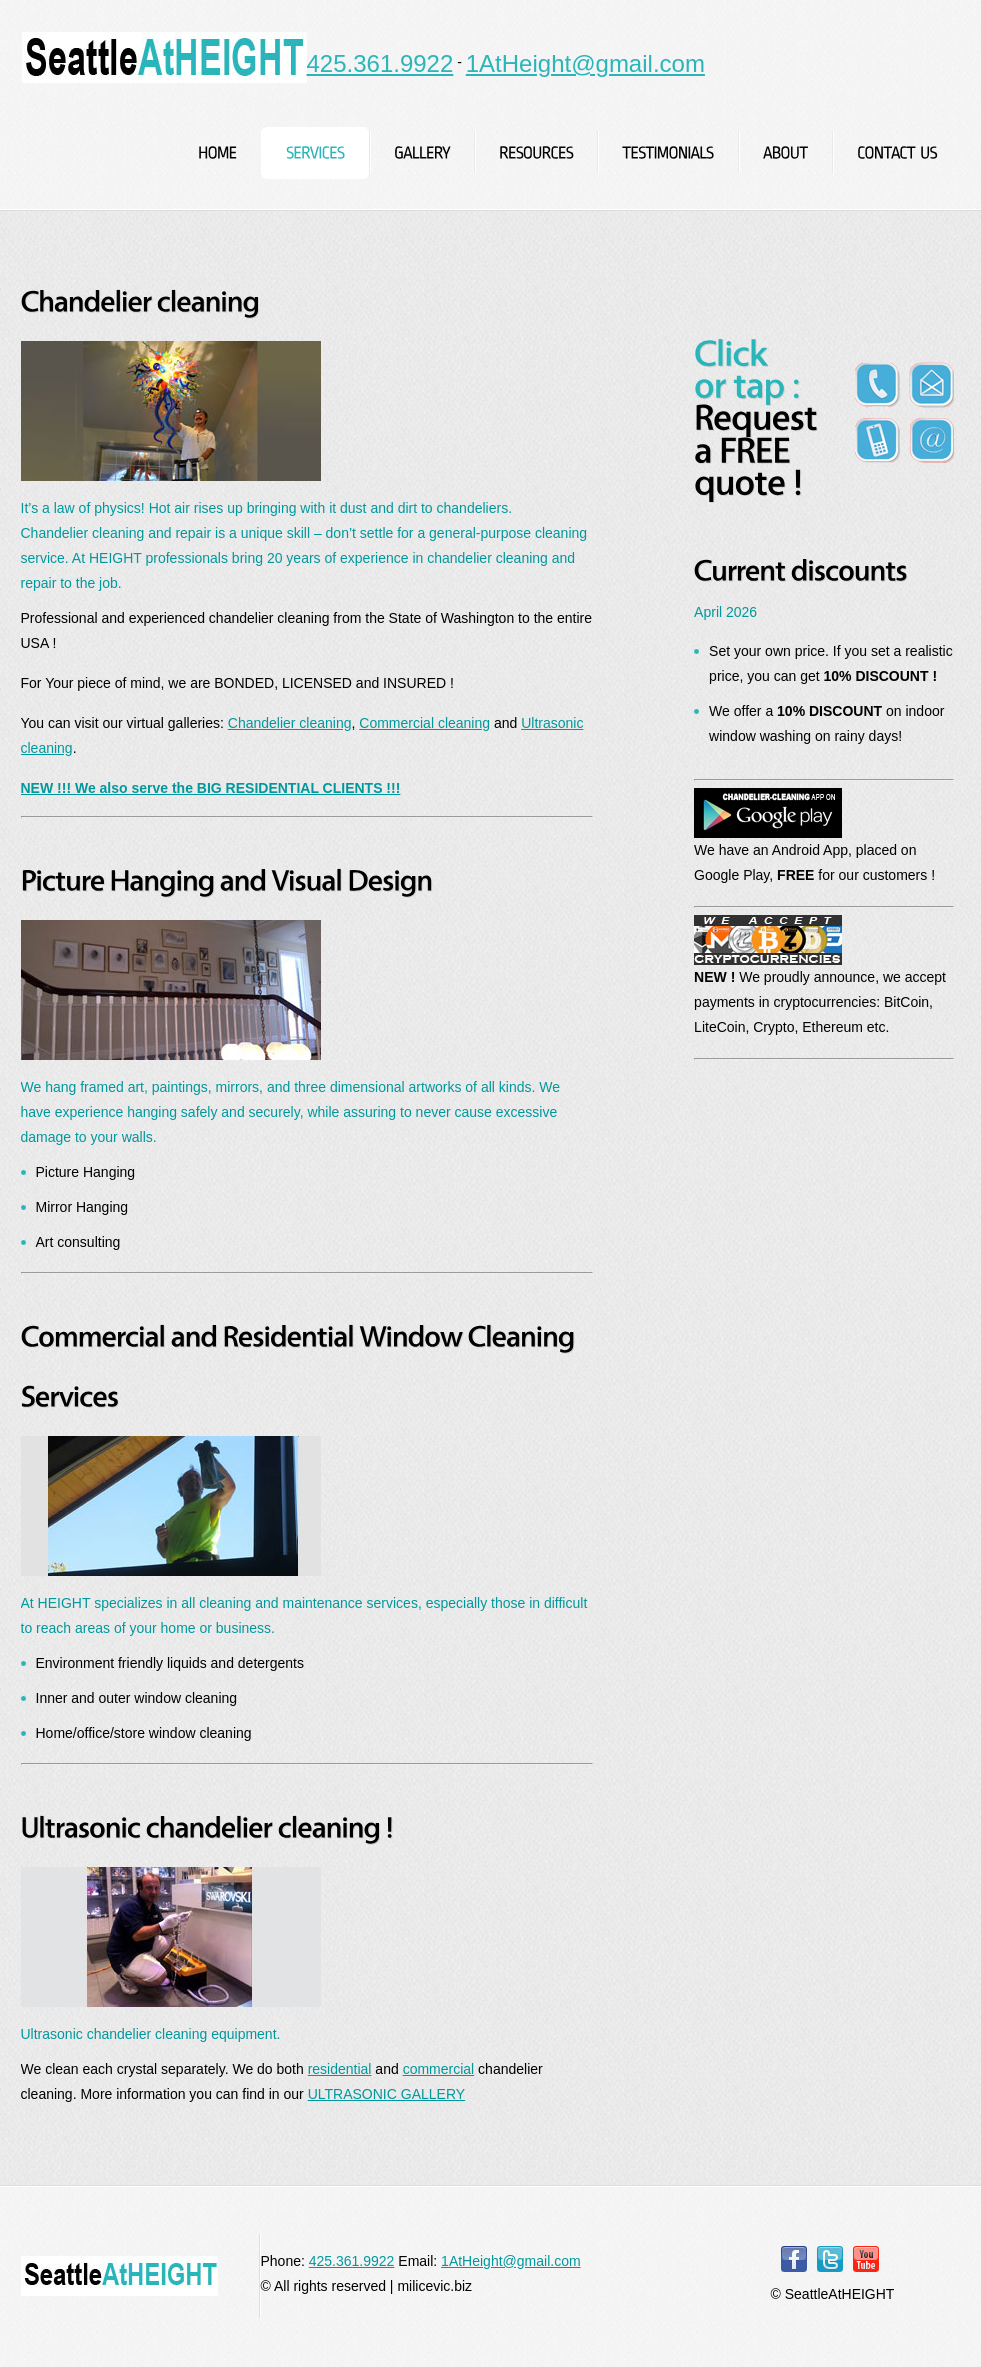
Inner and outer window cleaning (137, 1698)
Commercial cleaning (424, 723)
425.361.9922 (380, 63)
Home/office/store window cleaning (144, 1733)
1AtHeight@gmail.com (585, 63)
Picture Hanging (86, 1172)
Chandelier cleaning (290, 723)
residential (340, 2069)
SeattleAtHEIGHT (164, 57)
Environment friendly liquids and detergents (170, 1663)
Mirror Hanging (82, 1207)
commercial (439, 2069)
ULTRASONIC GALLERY (386, 2094)
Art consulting (78, 1242)
